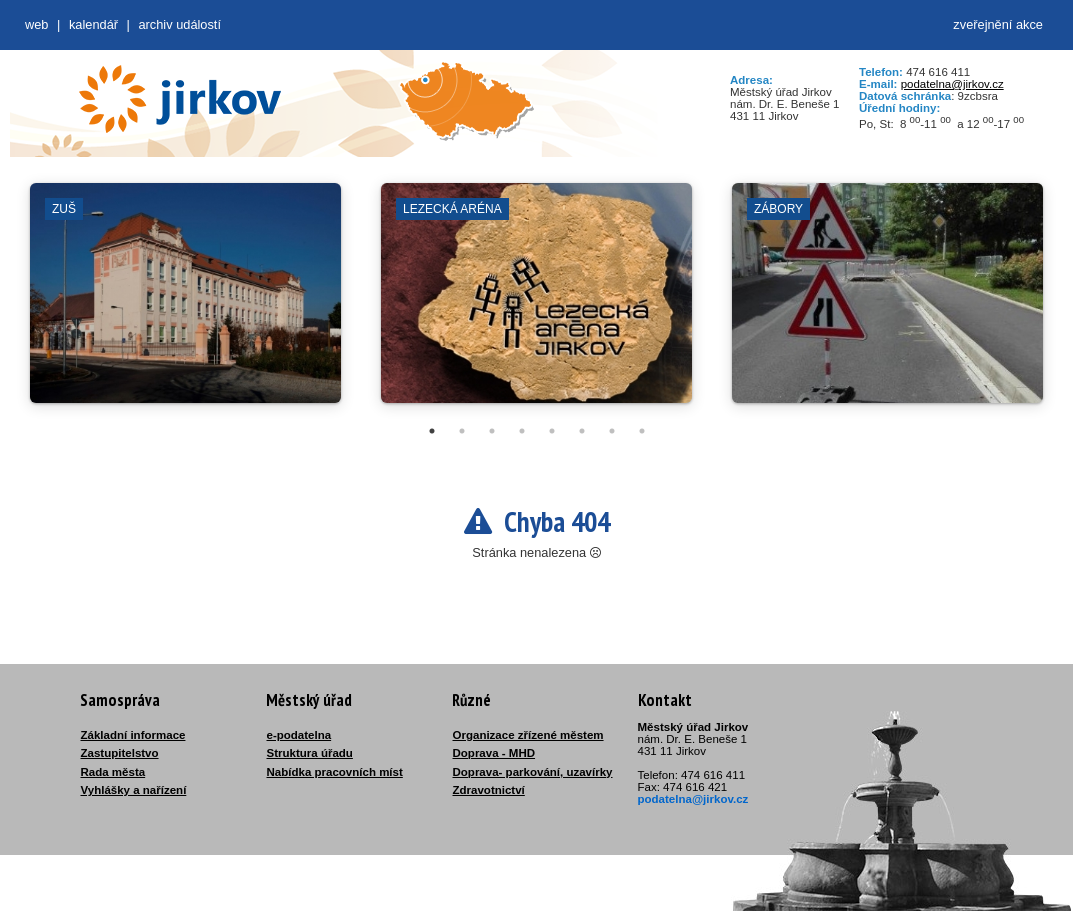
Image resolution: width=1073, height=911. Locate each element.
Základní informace (133, 735)
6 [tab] (582, 431)
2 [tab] (462, 431)
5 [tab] (552, 431)
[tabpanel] (185, 303)
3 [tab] (492, 431)
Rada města (113, 772)
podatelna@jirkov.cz (952, 84)
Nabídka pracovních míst (335, 772)
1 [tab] (432, 431)
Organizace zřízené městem (528, 735)
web (36, 24)
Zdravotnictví (489, 790)
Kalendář (93, 24)
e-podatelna (299, 735)
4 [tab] (522, 431)
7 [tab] (612, 431)
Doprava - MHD (494, 753)
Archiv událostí (179, 24)
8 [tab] (642, 431)
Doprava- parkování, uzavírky (533, 772)
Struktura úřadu (310, 753)
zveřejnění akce (998, 24)
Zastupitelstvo (120, 753)
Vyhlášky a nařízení (134, 790)
